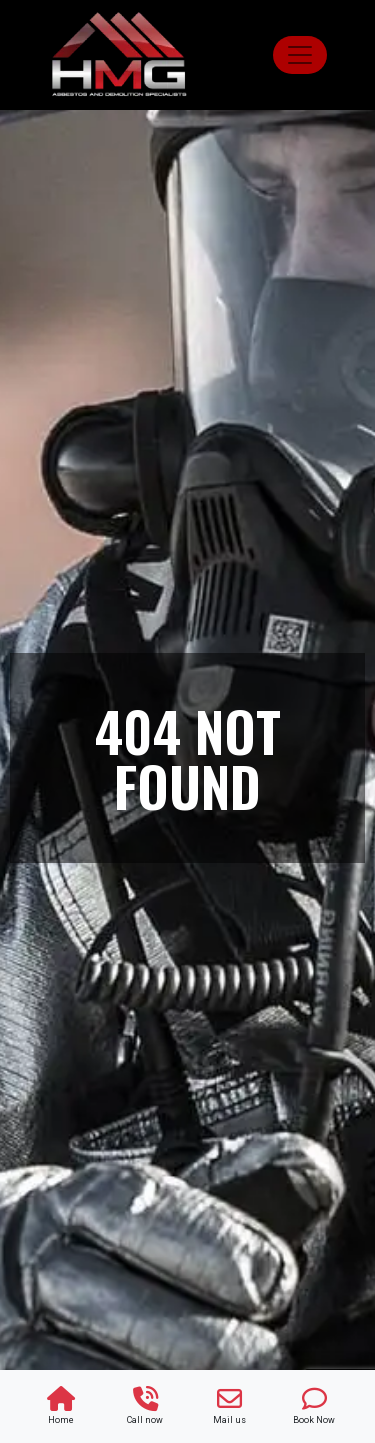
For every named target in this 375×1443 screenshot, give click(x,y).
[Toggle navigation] (300, 55)
